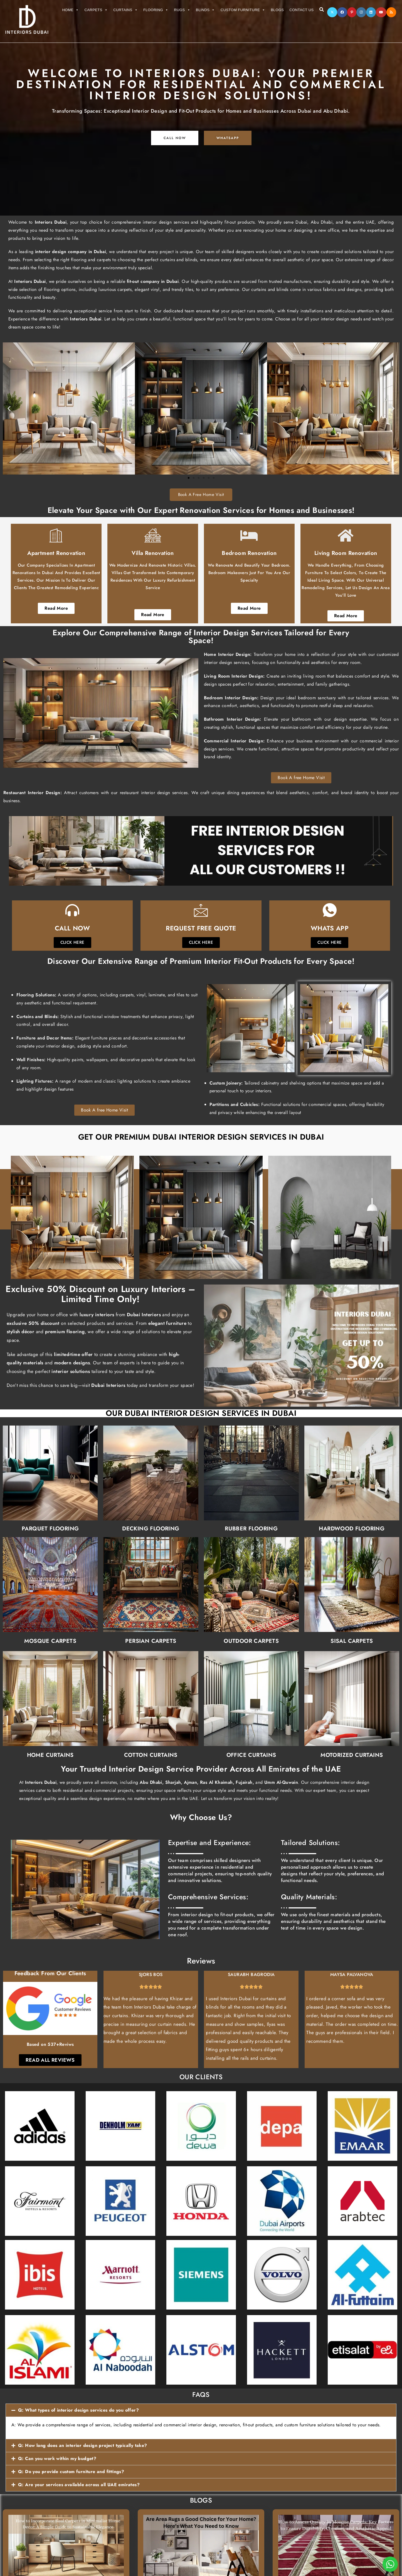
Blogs (277, 10)
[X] (332, 12)
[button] (201, 2410)
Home (70, 10)
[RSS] (391, 12)
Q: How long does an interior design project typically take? (82, 2445)
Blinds (205, 10)
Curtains (125, 10)
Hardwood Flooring (298, 1456)
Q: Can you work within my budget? (57, 2458)
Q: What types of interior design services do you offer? (78, 2410)
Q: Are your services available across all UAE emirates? (79, 2484)
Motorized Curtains (298, 1682)
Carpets (96, 10)
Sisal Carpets (298, 1568)
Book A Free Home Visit (201, 495)
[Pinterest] (351, 12)
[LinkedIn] (371, 12)
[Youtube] (381, 12)
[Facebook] (342, 12)
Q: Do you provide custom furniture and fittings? (71, 2471)
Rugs (182, 10)
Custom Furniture (243, 10)
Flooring (156, 10)
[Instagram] (361, 12)
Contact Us (301, 10)
